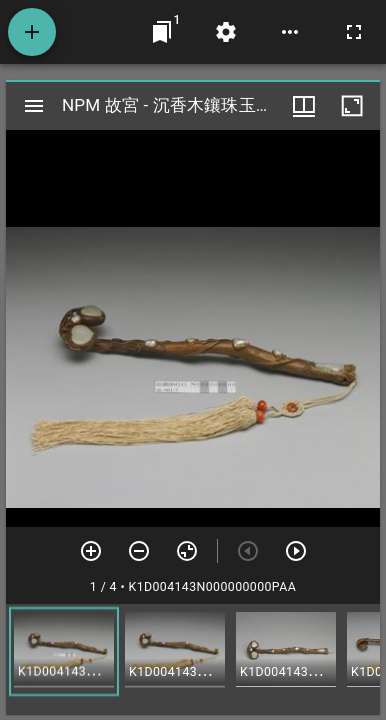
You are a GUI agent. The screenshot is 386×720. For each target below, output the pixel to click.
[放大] (91, 551)
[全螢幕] (354, 32)
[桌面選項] (290, 32)
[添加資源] (32, 32)
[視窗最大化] (352, 106)
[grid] (193, 659)
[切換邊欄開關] (34, 106)
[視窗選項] (304, 106)
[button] (64, 651)
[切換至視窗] (162, 32)
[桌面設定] (226, 32)
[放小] (139, 551)
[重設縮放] (187, 551)
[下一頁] (296, 551)
